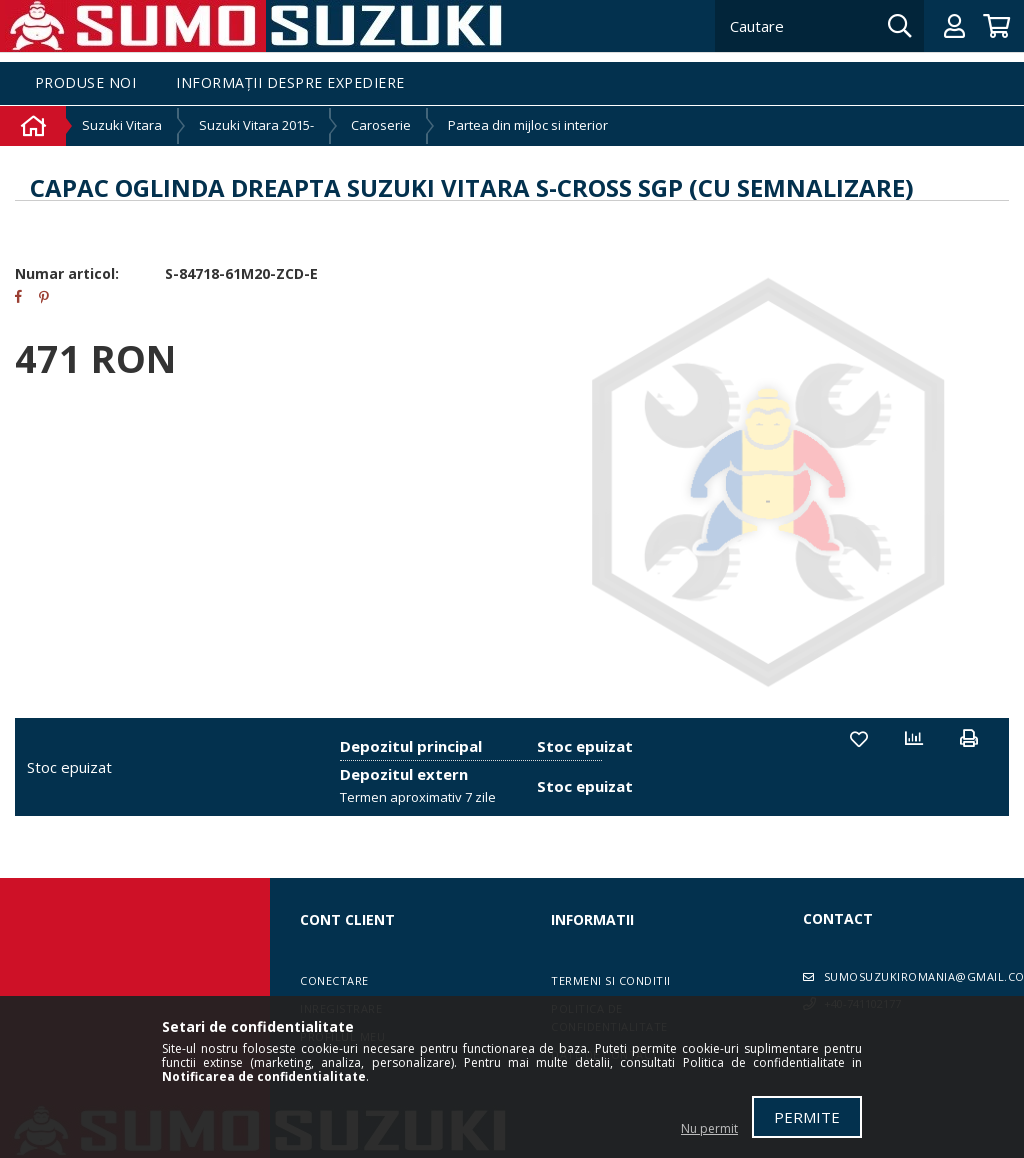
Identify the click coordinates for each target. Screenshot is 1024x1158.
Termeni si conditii (611, 980)
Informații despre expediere (290, 83)
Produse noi (86, 83)
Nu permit (709, 1128)
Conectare (334, 980)
